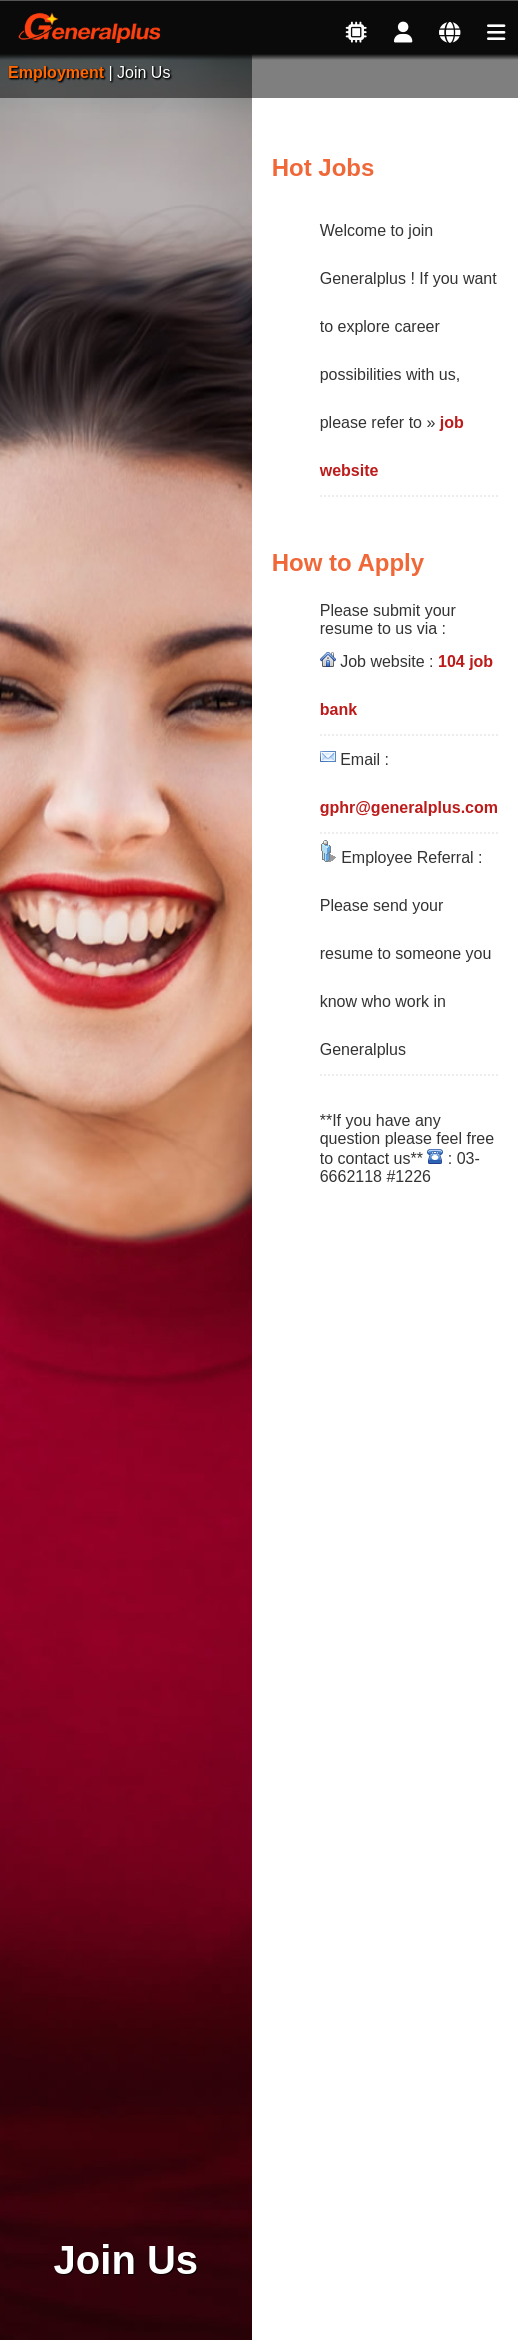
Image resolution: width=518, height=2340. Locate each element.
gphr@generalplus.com (409, 807)
